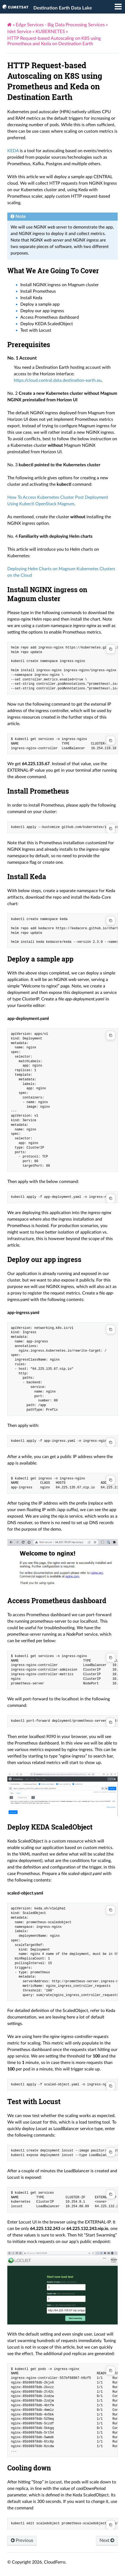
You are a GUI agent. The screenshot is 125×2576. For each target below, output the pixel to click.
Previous (22, 2540)
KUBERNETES (50, 31)
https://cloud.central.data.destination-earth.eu (57, 380)
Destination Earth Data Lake (62, 8)
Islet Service (19, 31)
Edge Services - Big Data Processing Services (60, 24)
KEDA (13, 151)
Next (107, 2540)
